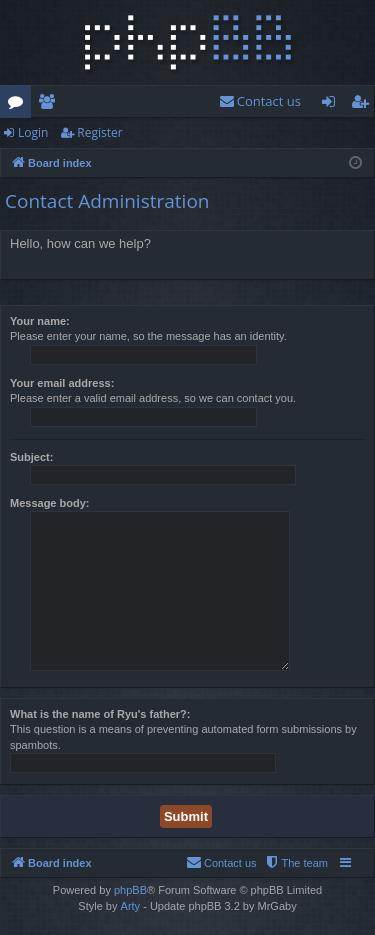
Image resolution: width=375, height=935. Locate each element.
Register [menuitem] (364, 105)
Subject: (31, 457)
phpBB (130, 890)
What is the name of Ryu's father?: (100, 714)
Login (33, 132)
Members (50, 105)
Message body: (49, 503)
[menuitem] (260, 101)
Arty (131, 906)
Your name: (40, 321)
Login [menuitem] (332, 105)
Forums (19, 105)
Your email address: (62, 383)
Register (99, 132)
